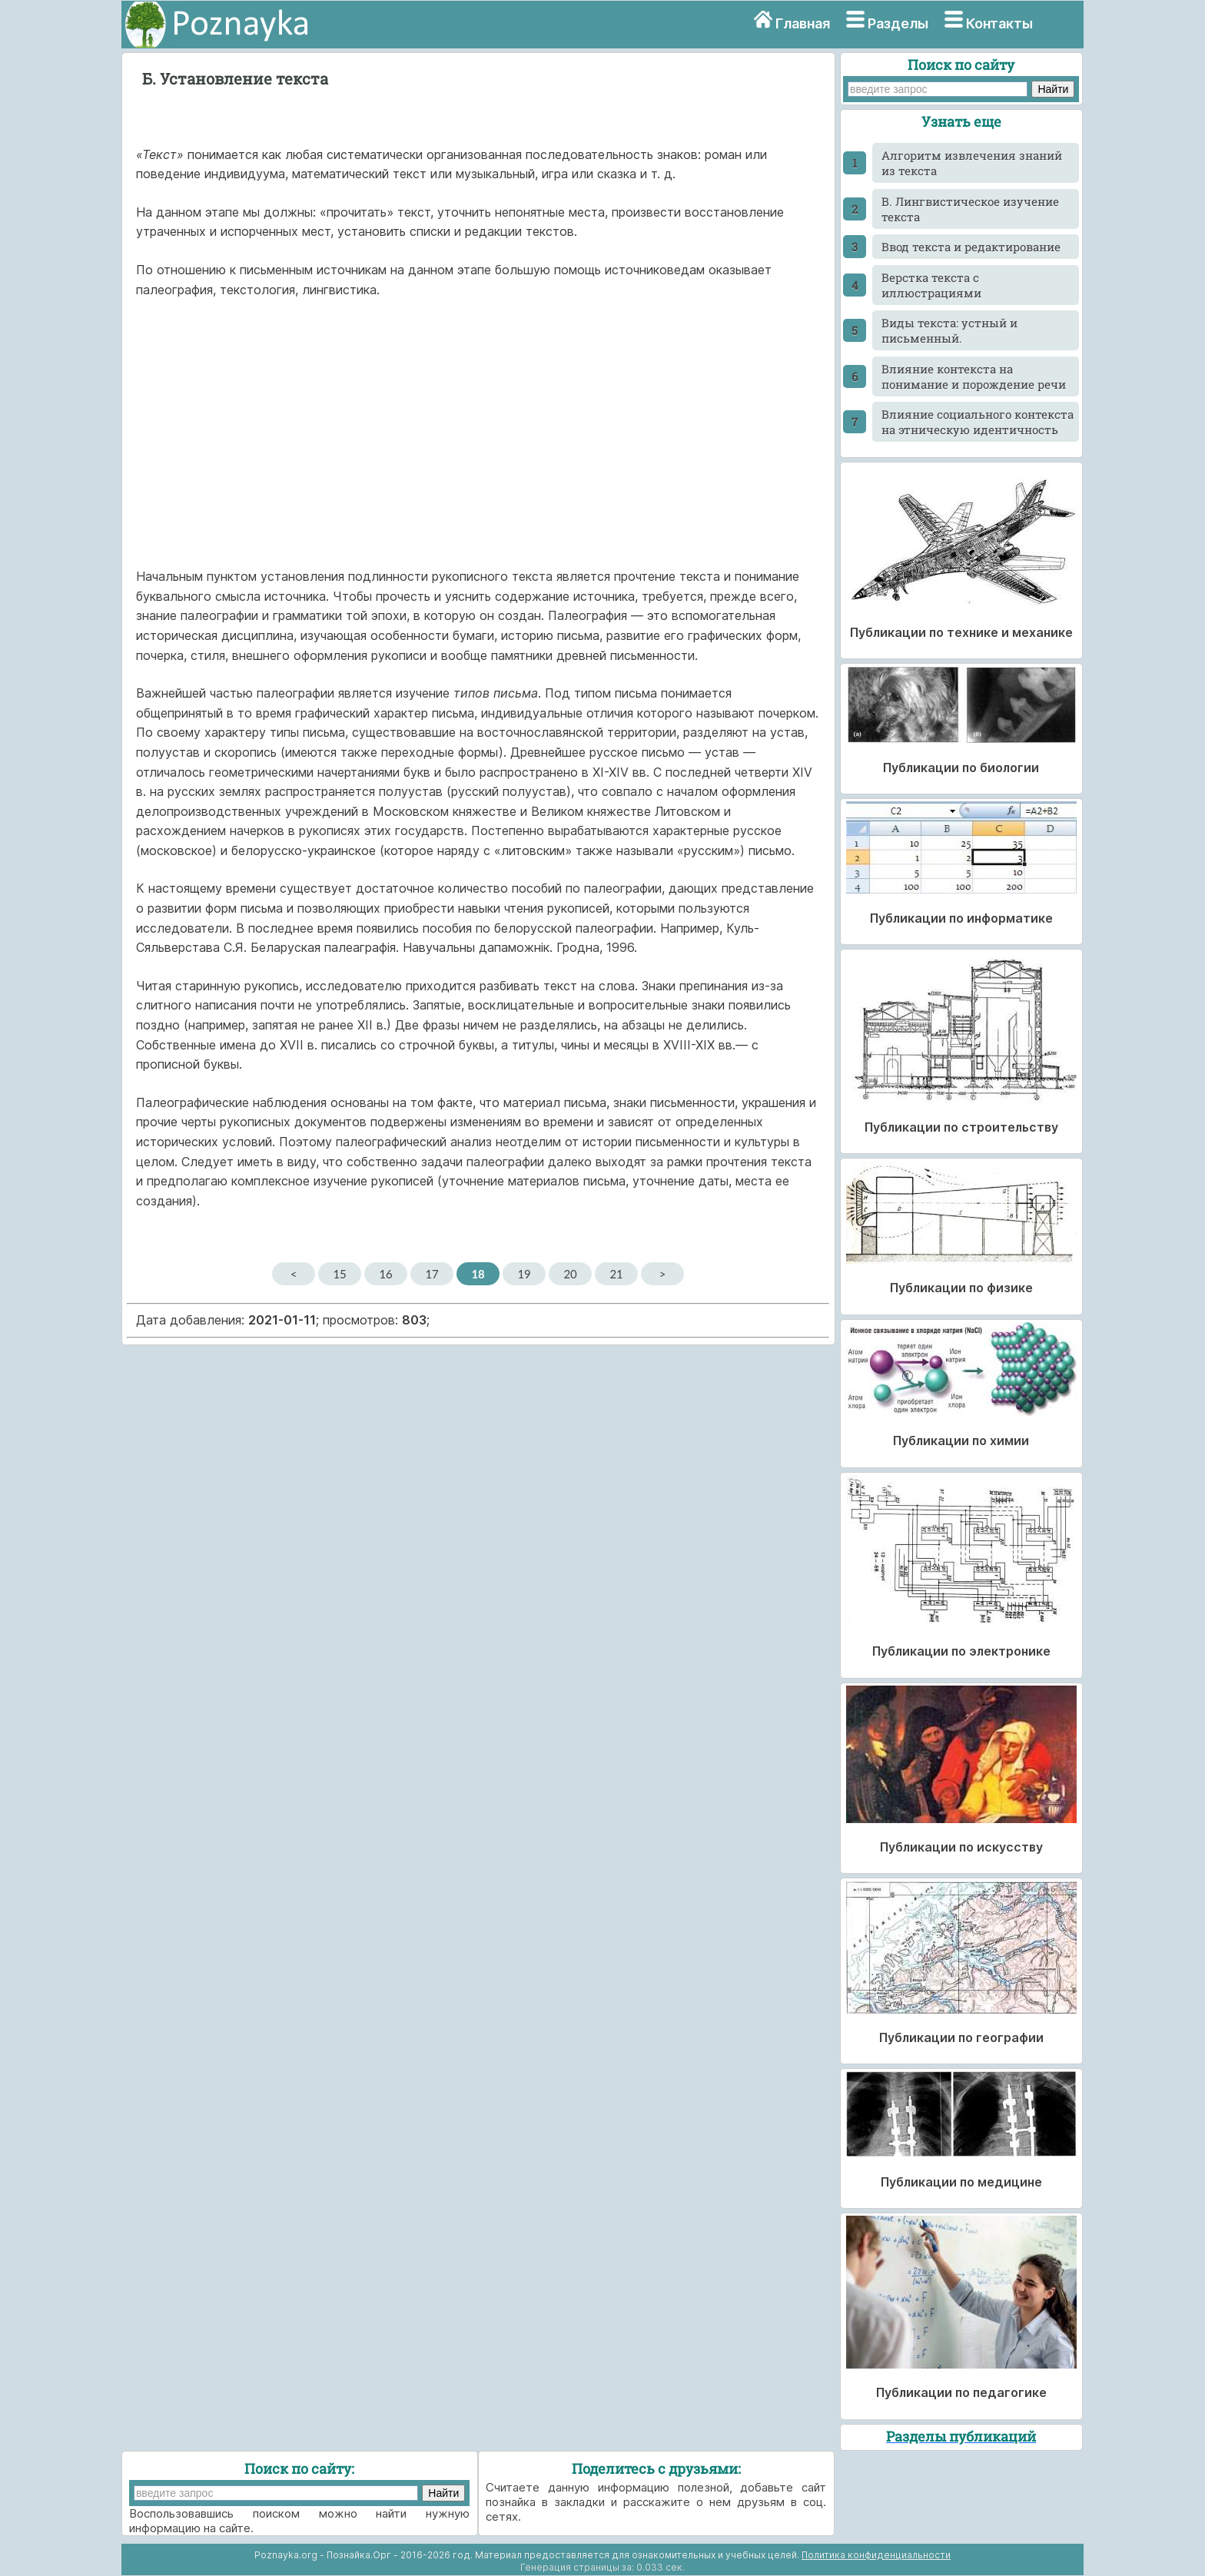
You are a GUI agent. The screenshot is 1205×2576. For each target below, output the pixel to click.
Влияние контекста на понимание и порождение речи (973, 376)
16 (385, 1274)
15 (339, 1274)
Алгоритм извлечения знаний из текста (971, 163)
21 (615, 1274)
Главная (802, 23)
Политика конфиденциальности (876, 2555)
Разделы (898, 23)
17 (431, 1274)
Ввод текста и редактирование (971, 246)
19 (523, 1274)
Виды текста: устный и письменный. (949, 330)
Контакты (999, 23)
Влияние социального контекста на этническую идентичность (977, 421)
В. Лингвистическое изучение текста (970, 209)
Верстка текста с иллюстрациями (931, 285)
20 (569, 1274)
